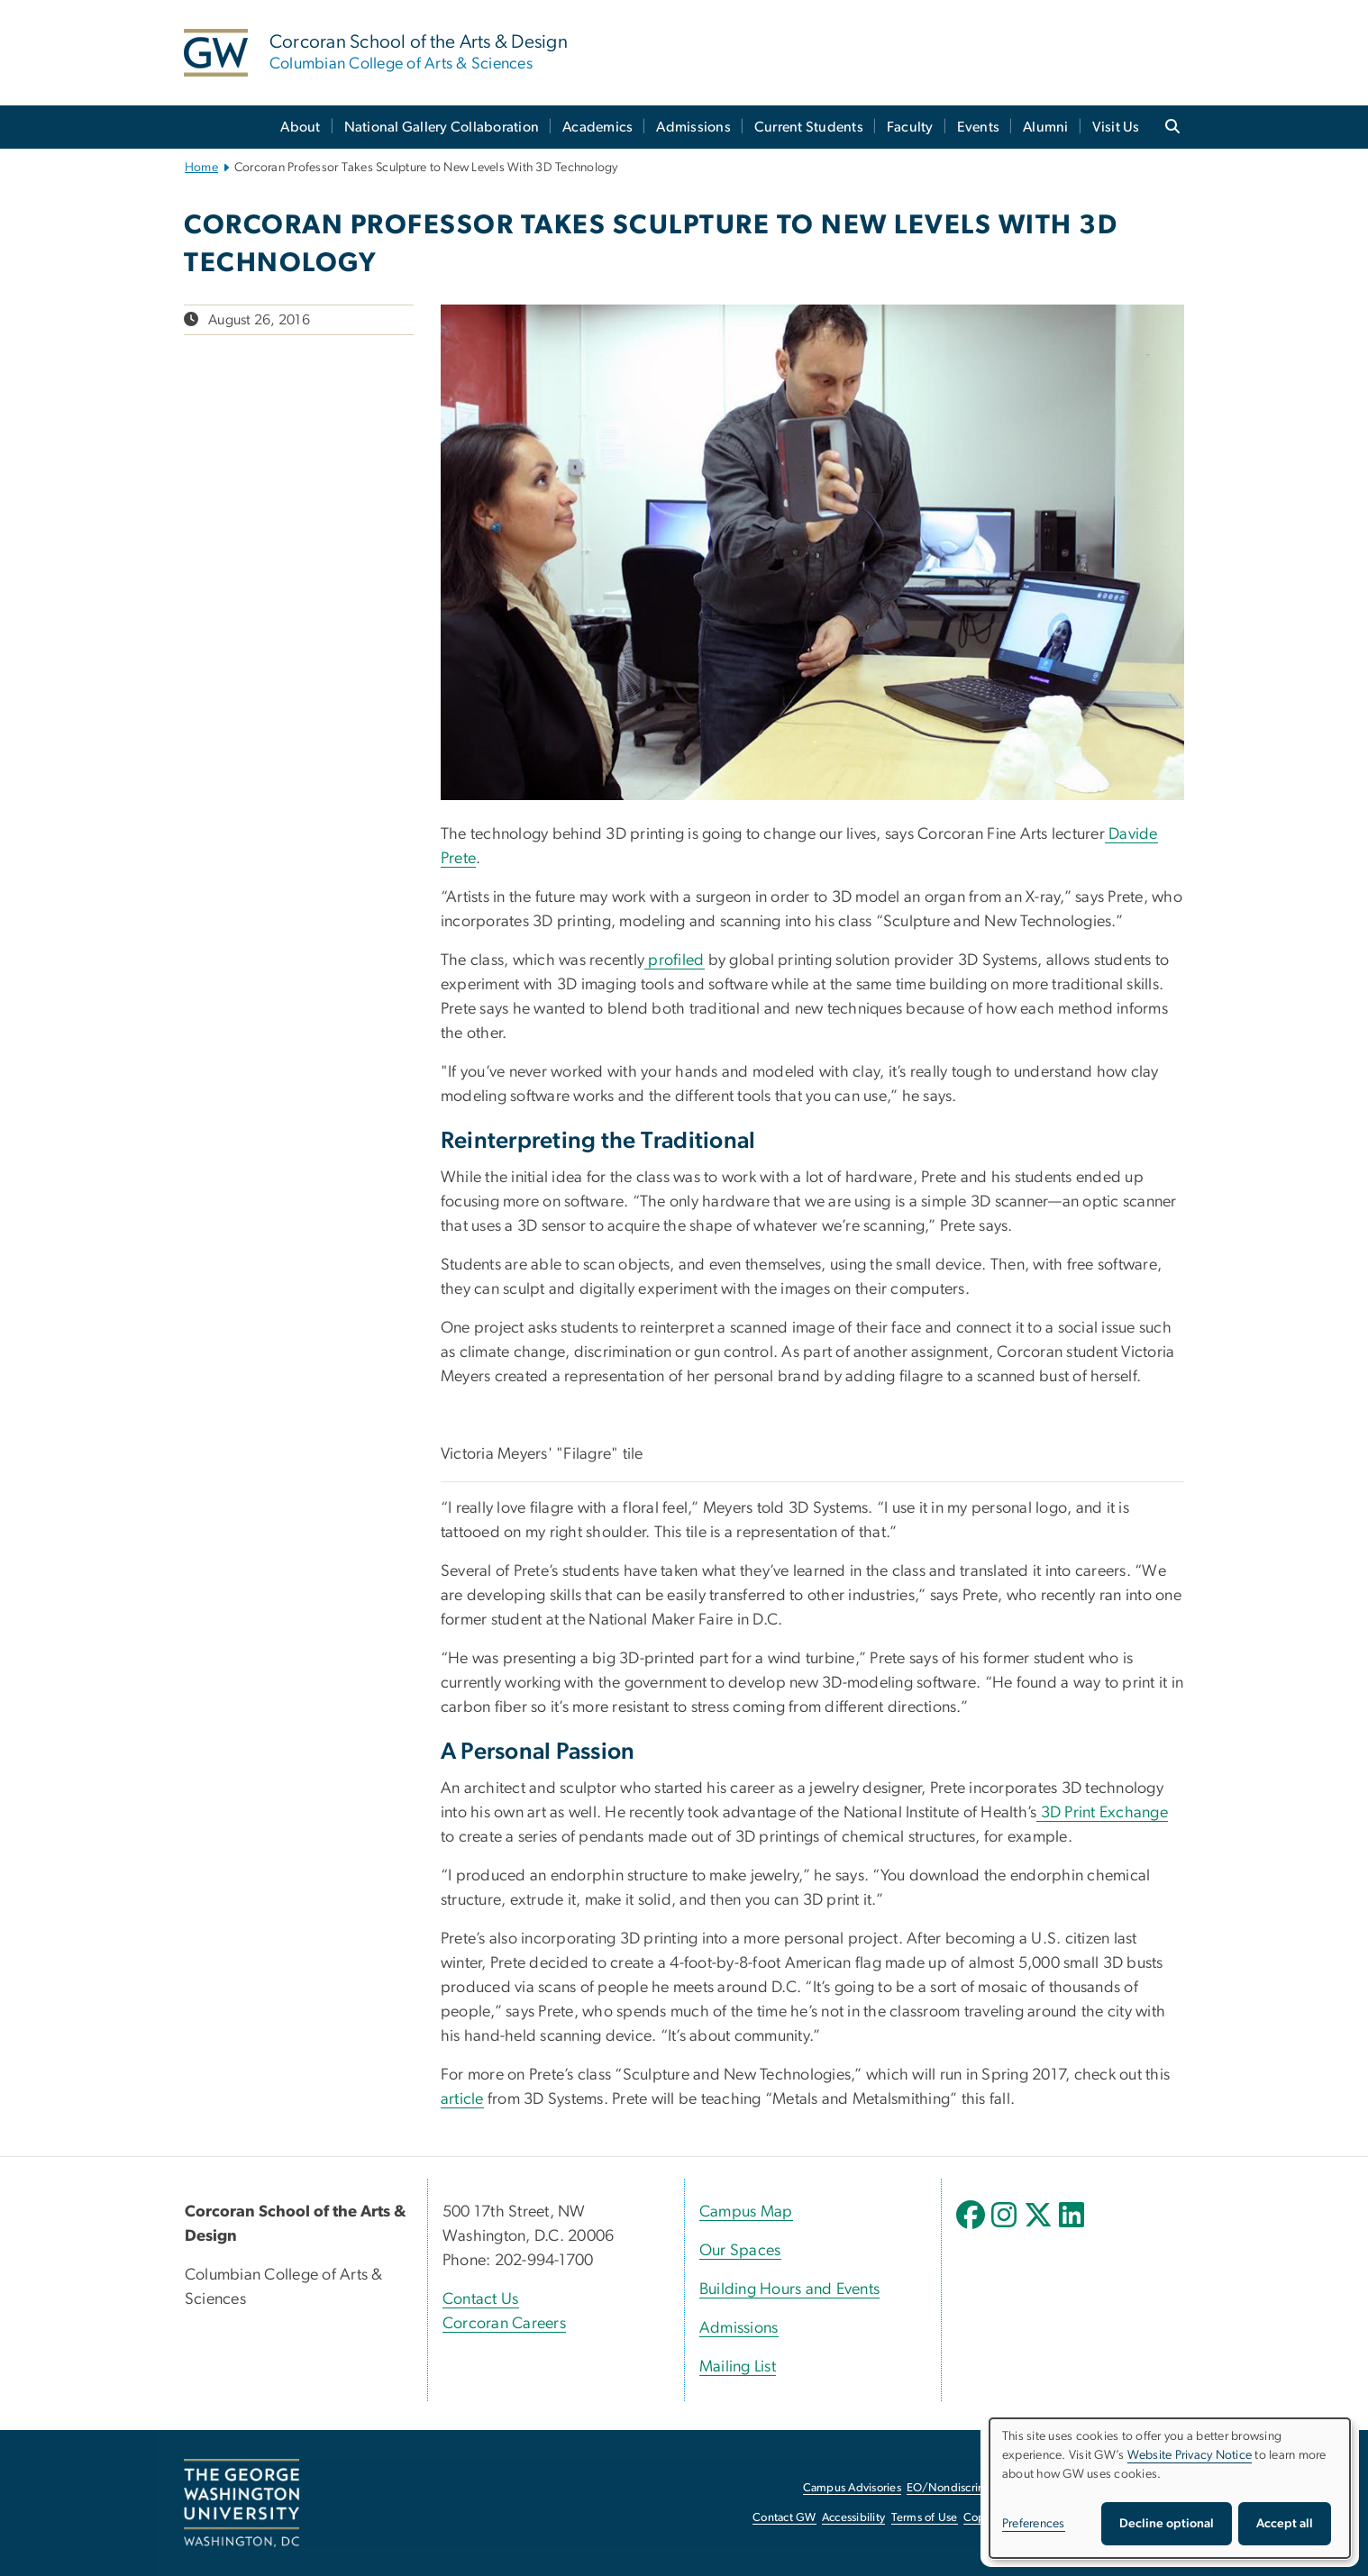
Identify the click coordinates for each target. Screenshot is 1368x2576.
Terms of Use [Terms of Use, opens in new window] (924, 2518)
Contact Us (480, 2299)
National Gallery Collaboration (442, 127)
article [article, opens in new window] (462, 2099)
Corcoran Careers (504, 2324)
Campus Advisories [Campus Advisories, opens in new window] (852, 2488)
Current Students (808, 127)
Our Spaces (740, 2251)
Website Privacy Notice (1190, 2455)
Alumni (1046, 127)
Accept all (1284, 2523)
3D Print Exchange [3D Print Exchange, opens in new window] (1102, 1813)
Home (201, 167)
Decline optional (1166, 2523)
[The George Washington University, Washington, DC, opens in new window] (241, 2503)
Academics (597, 127)
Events (978, 127)
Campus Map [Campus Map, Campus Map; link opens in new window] (746, 2212)
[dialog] (1170, 2488)
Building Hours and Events (789, 2289)
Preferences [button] (1033, 2523)
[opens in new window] (972, 2228)
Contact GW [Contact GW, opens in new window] (784, 2518)
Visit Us (1116, 127)
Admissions (693, 127)
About (300, 127)
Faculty (910, 127)
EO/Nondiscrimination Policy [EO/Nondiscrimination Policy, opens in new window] (981, 2488)
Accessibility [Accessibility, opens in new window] (853, 2518)
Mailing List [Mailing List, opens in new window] (737, 2367)
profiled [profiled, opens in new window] (674, 960)
